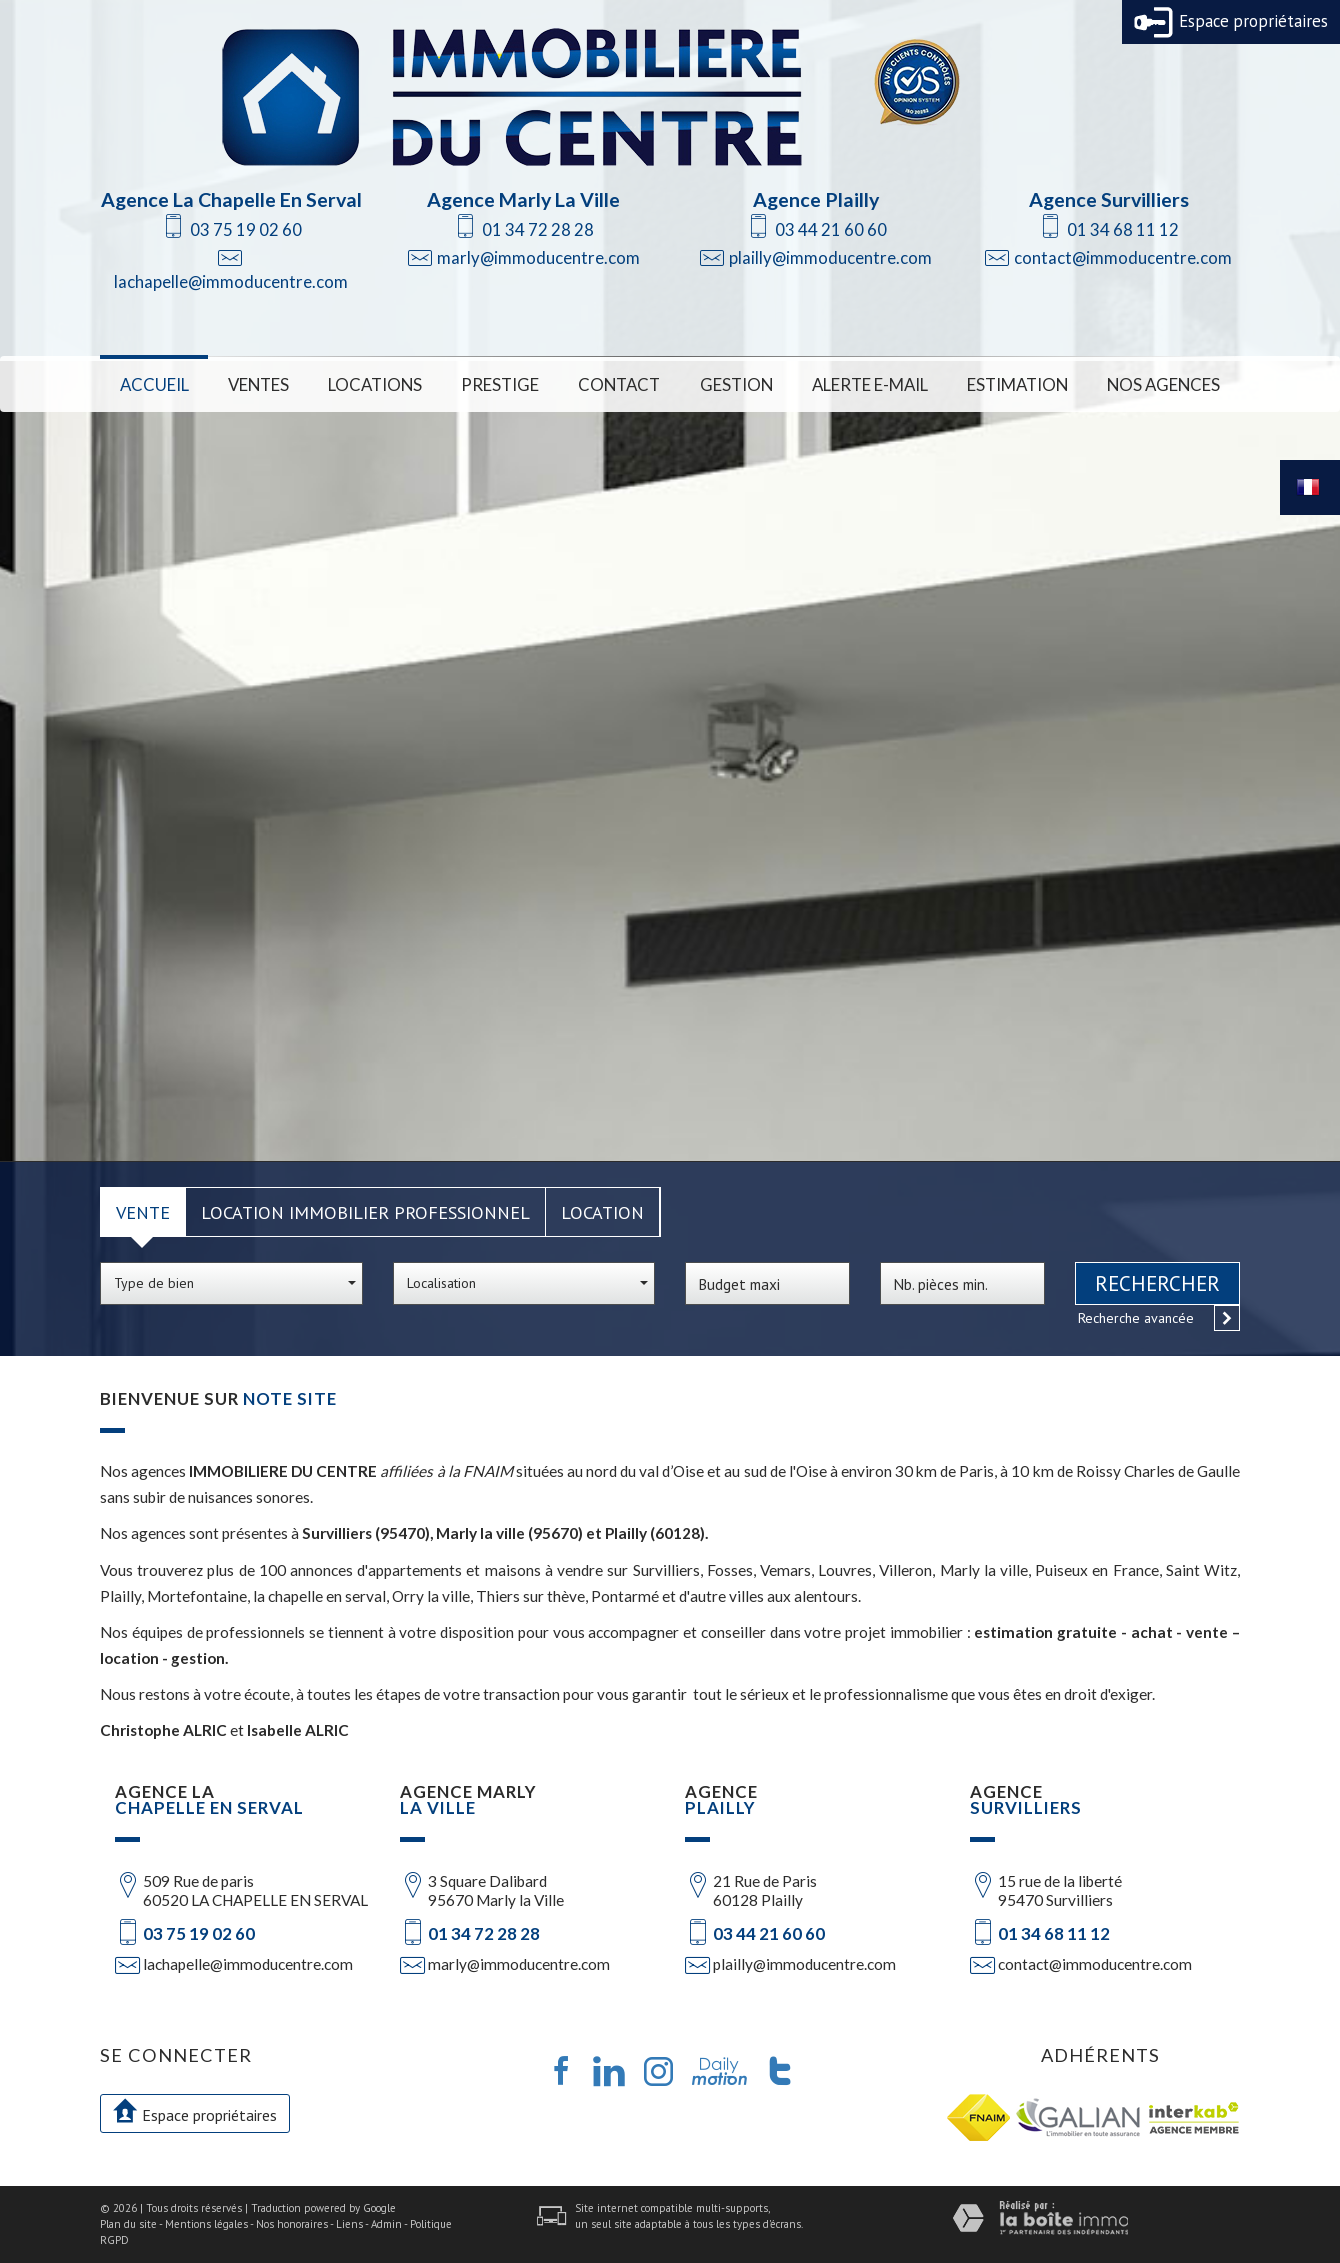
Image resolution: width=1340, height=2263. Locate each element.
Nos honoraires (292, 2224)
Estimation (1017, 384)
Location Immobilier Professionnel (365, 1212)
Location (602, 1212)
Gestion (736, 384)
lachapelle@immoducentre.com (231, 281)
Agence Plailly (816, 199)
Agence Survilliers (1109, 199)
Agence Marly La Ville (523, 199)
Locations (375, 384)
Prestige (500, 384)
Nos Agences (1163, 384)
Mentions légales (206, 2224)
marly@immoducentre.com (538, 257)
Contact (619, 384)
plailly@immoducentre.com (830, 257)
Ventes (258, 384)
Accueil (154, 384)
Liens (349, 2224)
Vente (143, 1212)
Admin (386, 2224)
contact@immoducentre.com (1123, 257)
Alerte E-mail (870, 384)
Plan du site (128, 2224)
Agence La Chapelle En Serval (231, 199)
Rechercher (1157, 1283)
